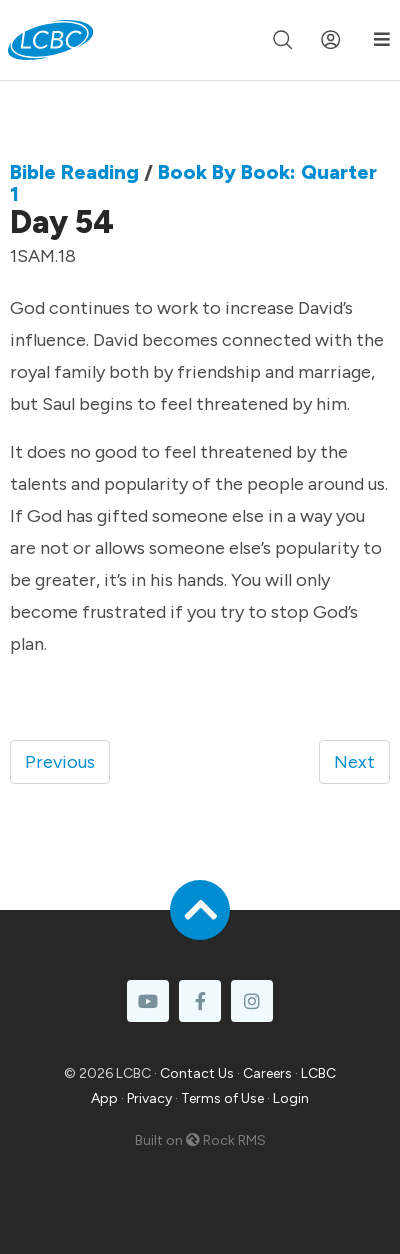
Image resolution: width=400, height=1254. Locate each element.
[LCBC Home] (50, 40)
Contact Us (197, 1073)
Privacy (149, 1098)
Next (354, 762)
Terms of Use (222, 1098)
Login (291, 1098)
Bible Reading (74, 172)
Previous (60, 762)
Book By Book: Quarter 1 (193, 183)
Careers (267, 1073)
